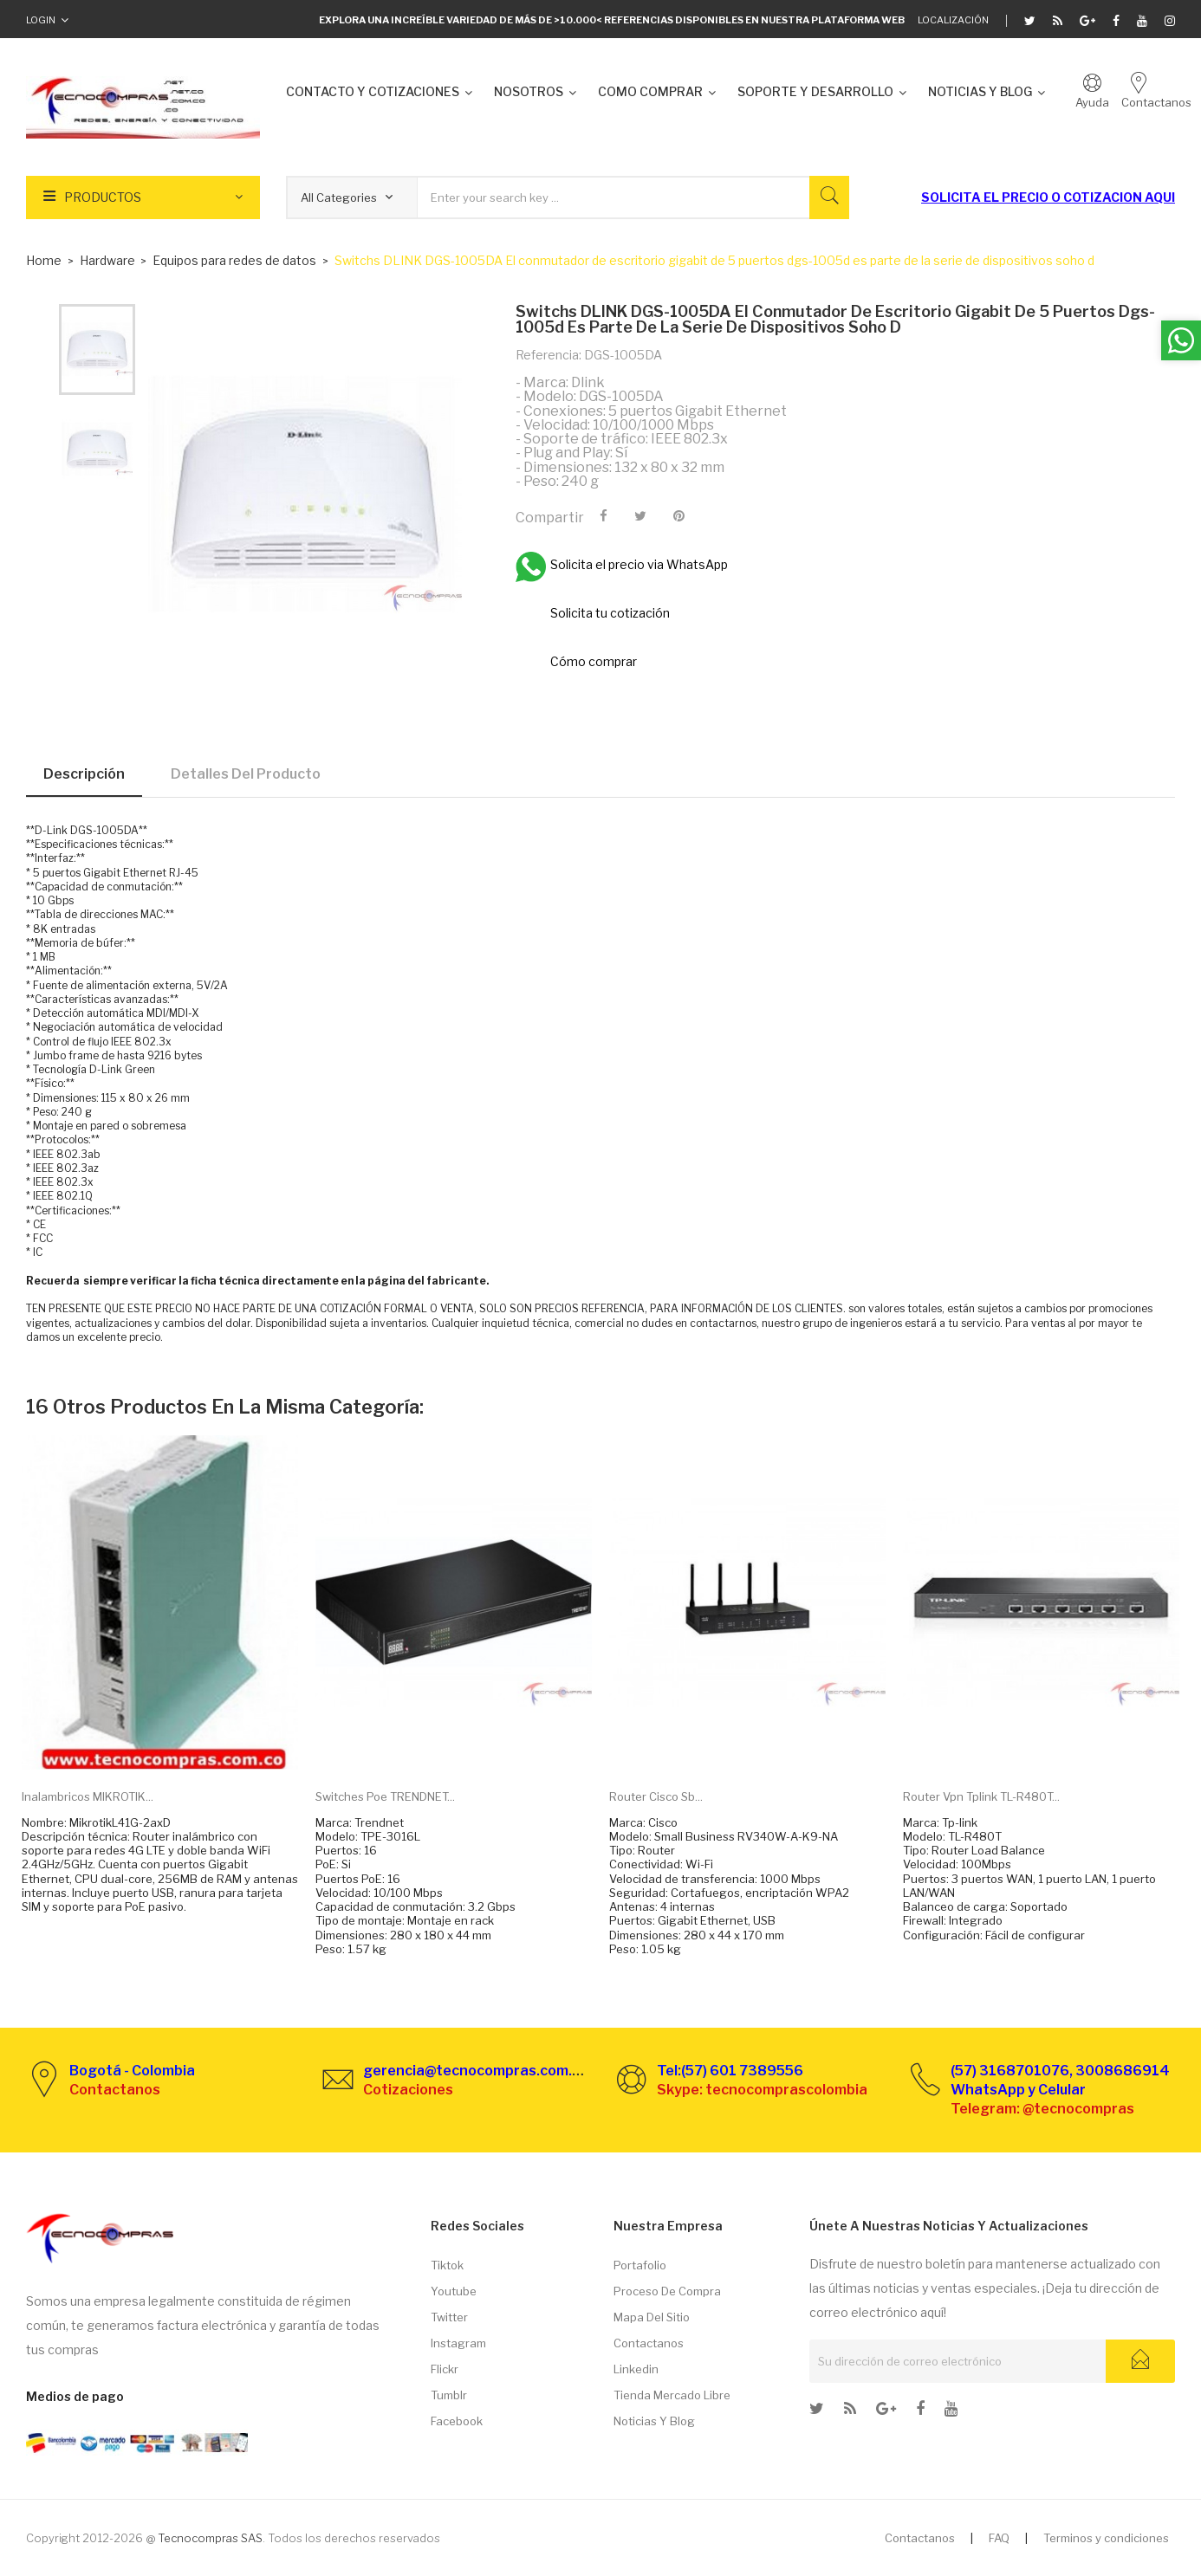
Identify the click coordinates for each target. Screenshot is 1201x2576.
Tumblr (449, 2395)
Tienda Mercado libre (671, 2395)
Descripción (84, 774)
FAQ (999, 2538)
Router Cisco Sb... (656, 1796)
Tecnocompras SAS (210, 2538)
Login (40, 20)
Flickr (444, 2369)
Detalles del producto (246, 774)
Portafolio (639, 2265)
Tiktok (447, 2265)
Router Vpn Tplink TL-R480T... (981, 1796)
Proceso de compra (667, 2291)
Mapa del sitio (651, 2317)
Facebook (457, 2421)
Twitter (449, 2317)
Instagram (458, 2343)
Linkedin (636, 2369)
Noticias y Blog (654, 2421)
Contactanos (648, 2343)
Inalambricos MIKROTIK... (87, 1796)
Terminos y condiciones (1106, 2538)
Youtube (454, 2291)
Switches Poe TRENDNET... (385, 1796)
